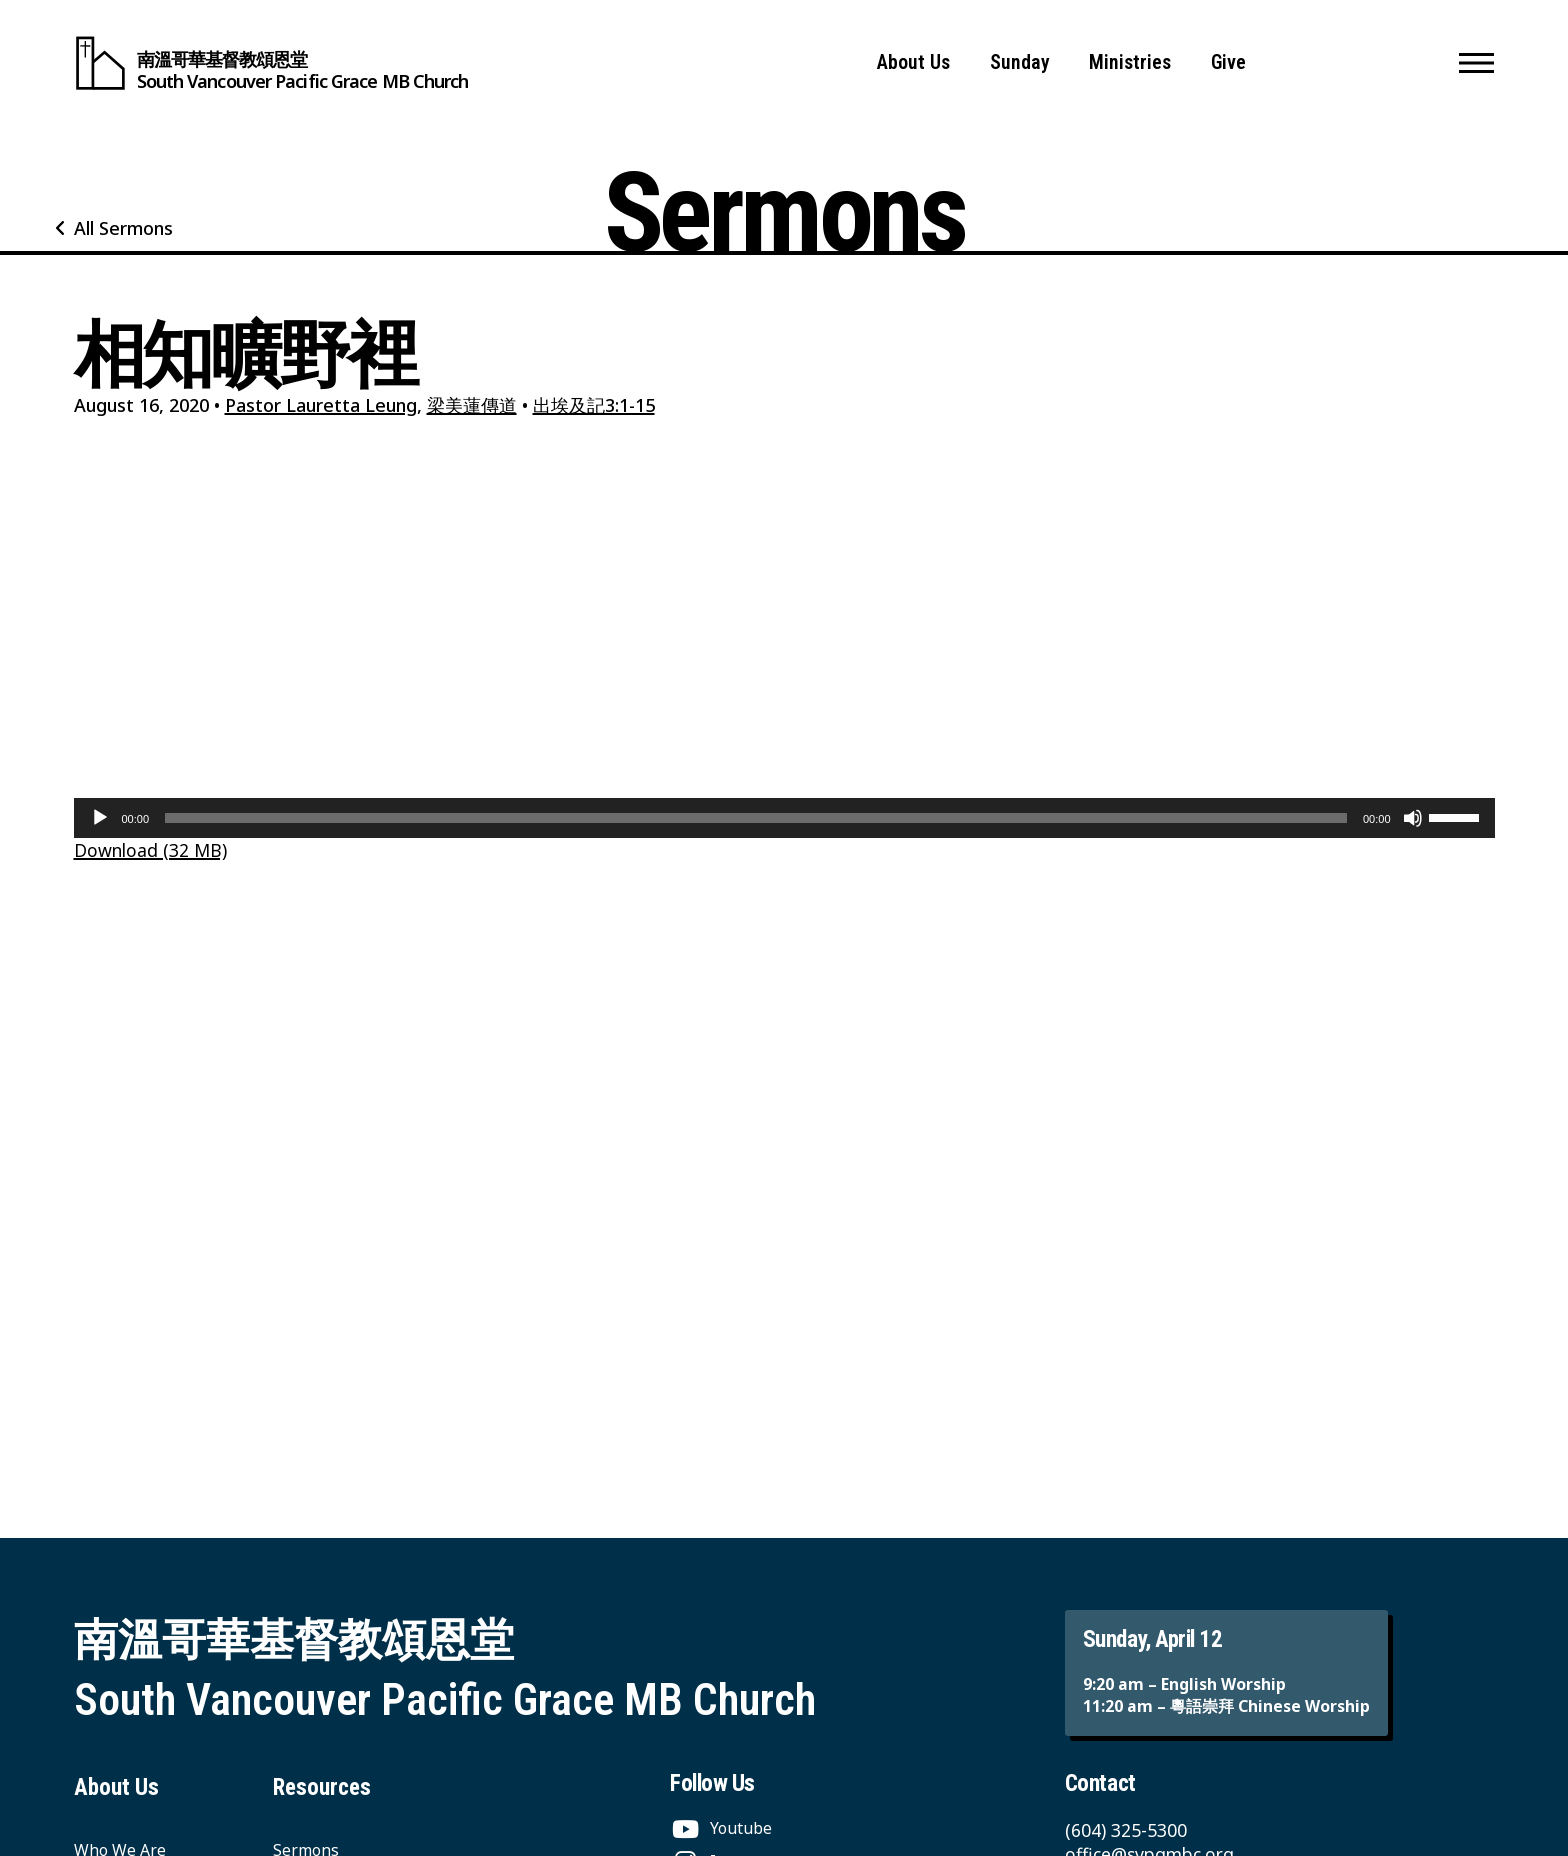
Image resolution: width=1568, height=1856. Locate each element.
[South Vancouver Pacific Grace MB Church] (271, 63)
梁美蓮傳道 (472, 405)
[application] (784, 818)
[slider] (756, 818)
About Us (913, 62)
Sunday (1020, 62)
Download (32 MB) (150, 850)
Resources (322, 1787)
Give (1228, 62)
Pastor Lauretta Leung (321, 405)
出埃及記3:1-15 (594, 405)
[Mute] (1413, 818)
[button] (1476, 63)
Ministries (1130, 62)
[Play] (100, 818)
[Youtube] (721, 1828)
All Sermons (123, 228)
